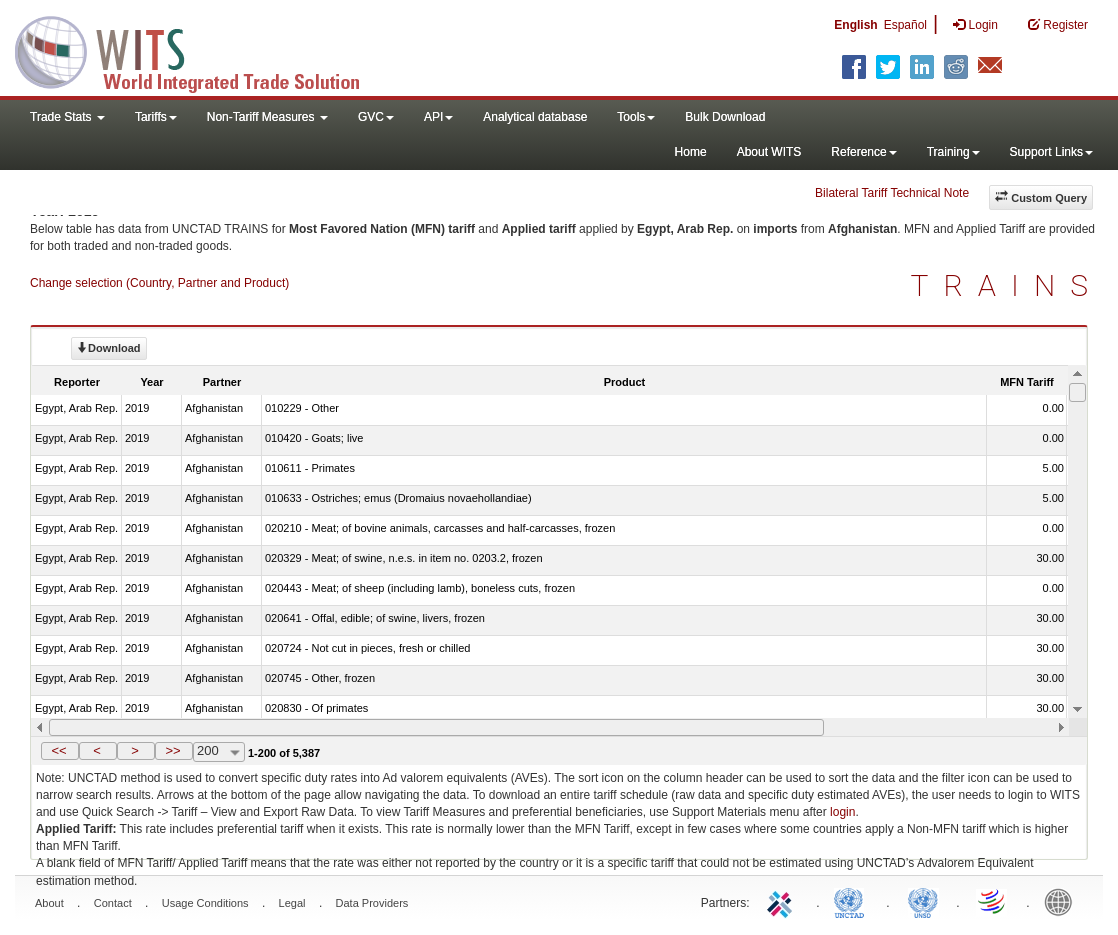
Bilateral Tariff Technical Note (892, 193)
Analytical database (535, 117)
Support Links (1051, 152)
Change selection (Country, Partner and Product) (159, 283)
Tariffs (156, 117)
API (438, 117)
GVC (376, 117)
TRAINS (1007, 285)
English (855, 25)
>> (172, 750)
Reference (863, 152)
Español (905, 25)
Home (691, 152)
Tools (636, 117)
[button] (60, 751)
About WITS (769, 152)
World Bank (1063, 901)
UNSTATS (923, 901)
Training (953, 152)
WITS (200, 50)
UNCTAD (853, 901)
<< (58, 750)
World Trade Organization (993, 901)
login (842, 812)
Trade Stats (67, 117)
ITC (783, 901)
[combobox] (219, 752)
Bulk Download (725, 117)
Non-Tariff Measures (267, 117)
